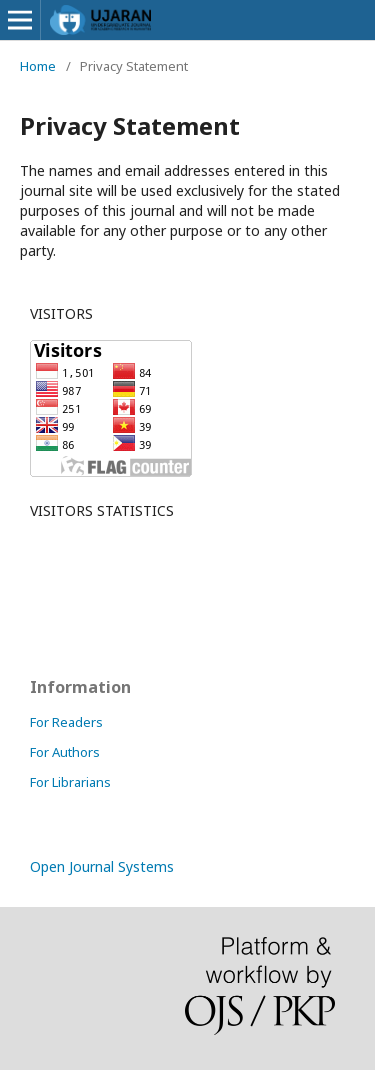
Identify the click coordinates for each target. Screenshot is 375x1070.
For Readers (66, 722)
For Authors (65, 752)
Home (38, 66)
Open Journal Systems (102, 866)
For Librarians (70, 782)
